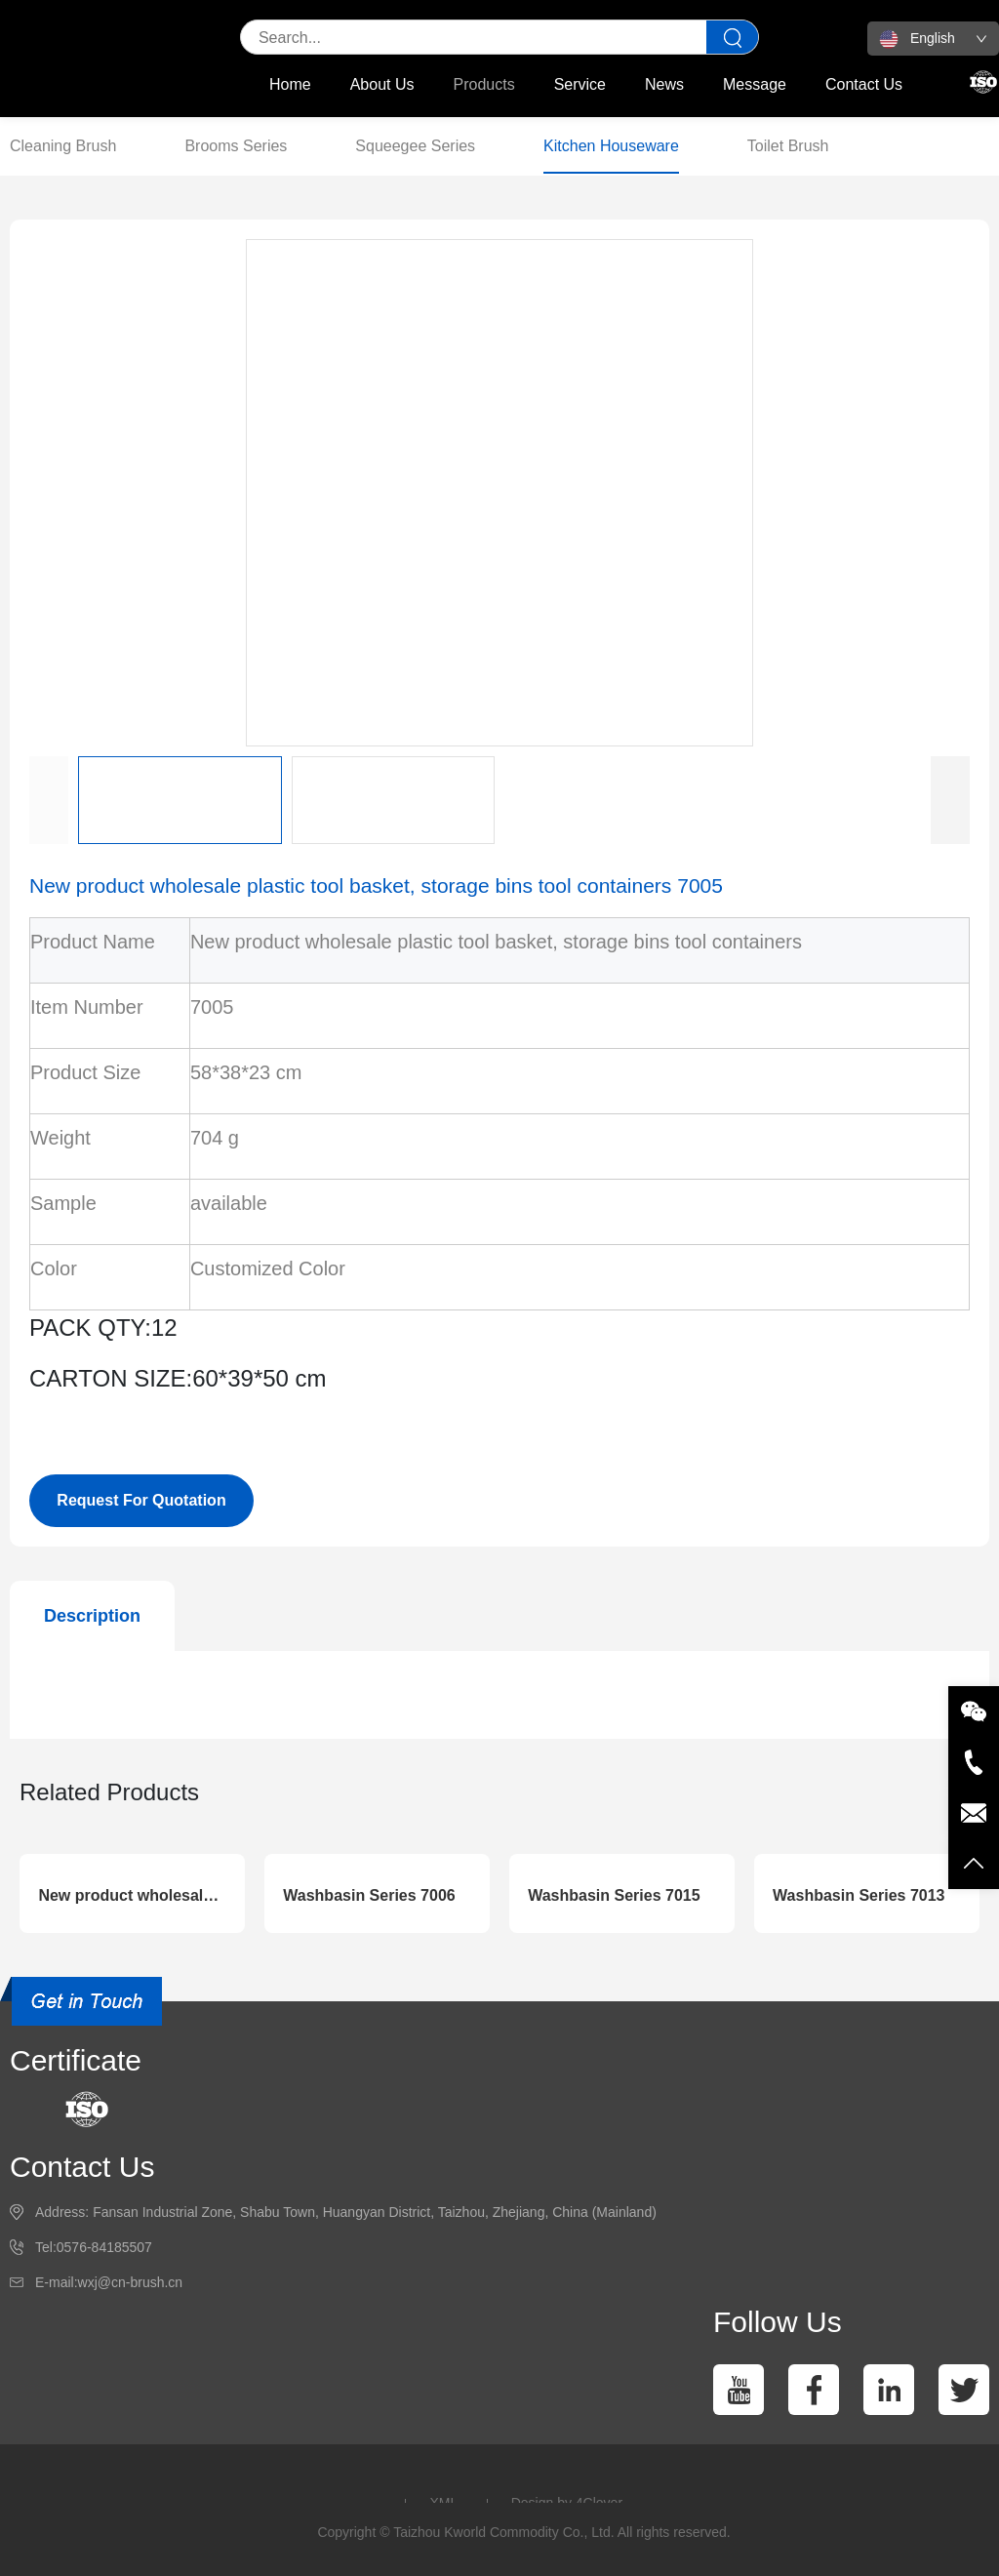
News (664, 84)
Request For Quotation (141, 1500)
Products (484, 84)
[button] (950, 800)
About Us (382, 84)
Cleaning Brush (63, 146)
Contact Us (863, 84)
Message (754, 84)
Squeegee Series (415, 146)
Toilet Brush (788, 146)
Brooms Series (235, 146)
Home (290, 84)
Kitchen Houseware (611, 146)
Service (580, 84)
